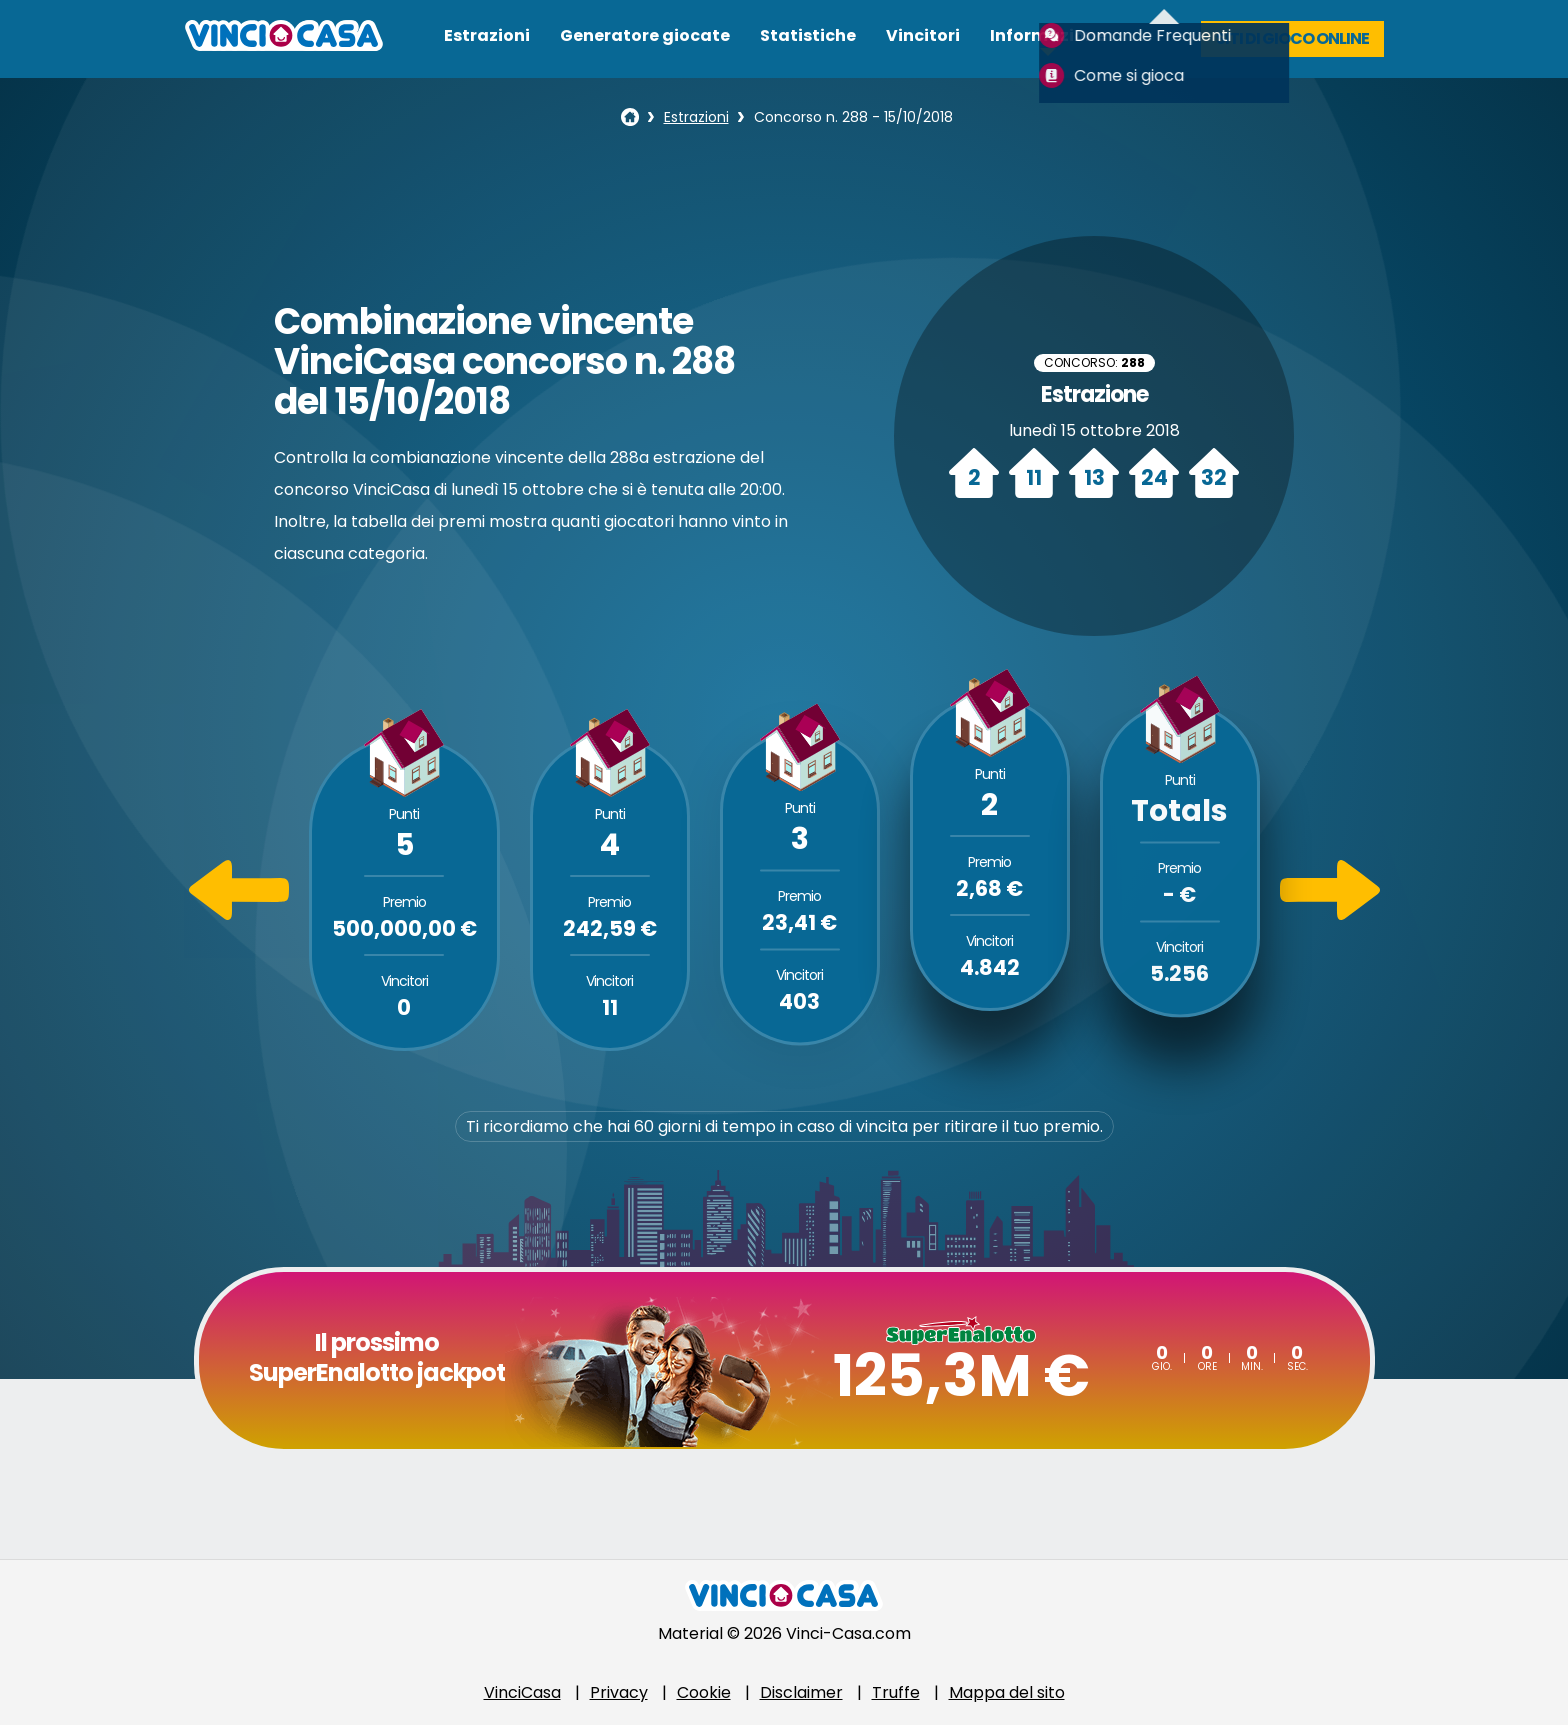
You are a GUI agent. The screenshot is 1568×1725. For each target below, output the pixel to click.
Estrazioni (487, 35)
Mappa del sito (1007, 1692)
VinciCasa (522, 1692)
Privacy (619, 1692)
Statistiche (808, 35)
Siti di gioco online (1292, 38)
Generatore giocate (645, 35)
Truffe (896, 1692)
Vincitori (923, 35)
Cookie (704, 1692)
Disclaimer (801, 1692)
